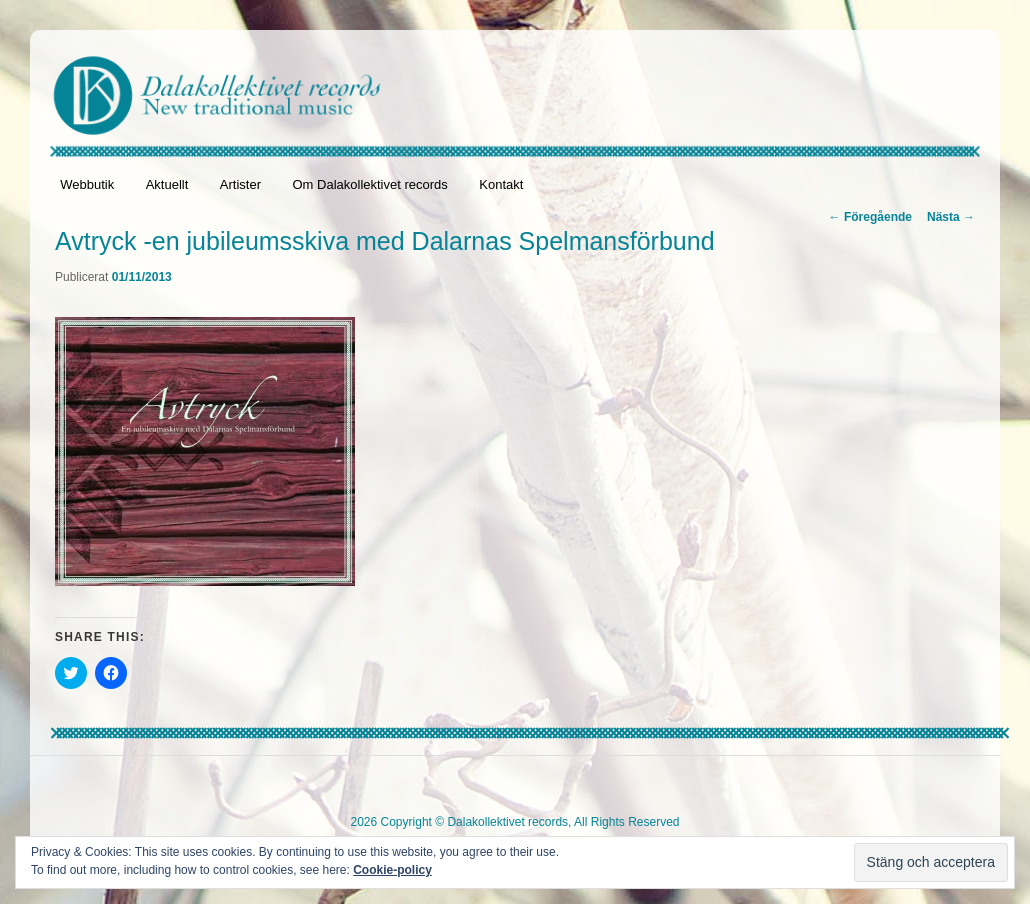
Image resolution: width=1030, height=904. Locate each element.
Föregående (870, 217)
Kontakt (501, 184)
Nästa (951, 217)
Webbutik (87, 184)
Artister (240, 184)
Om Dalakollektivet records (369, 184)
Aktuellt (167, 184)
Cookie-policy (392, 870)
